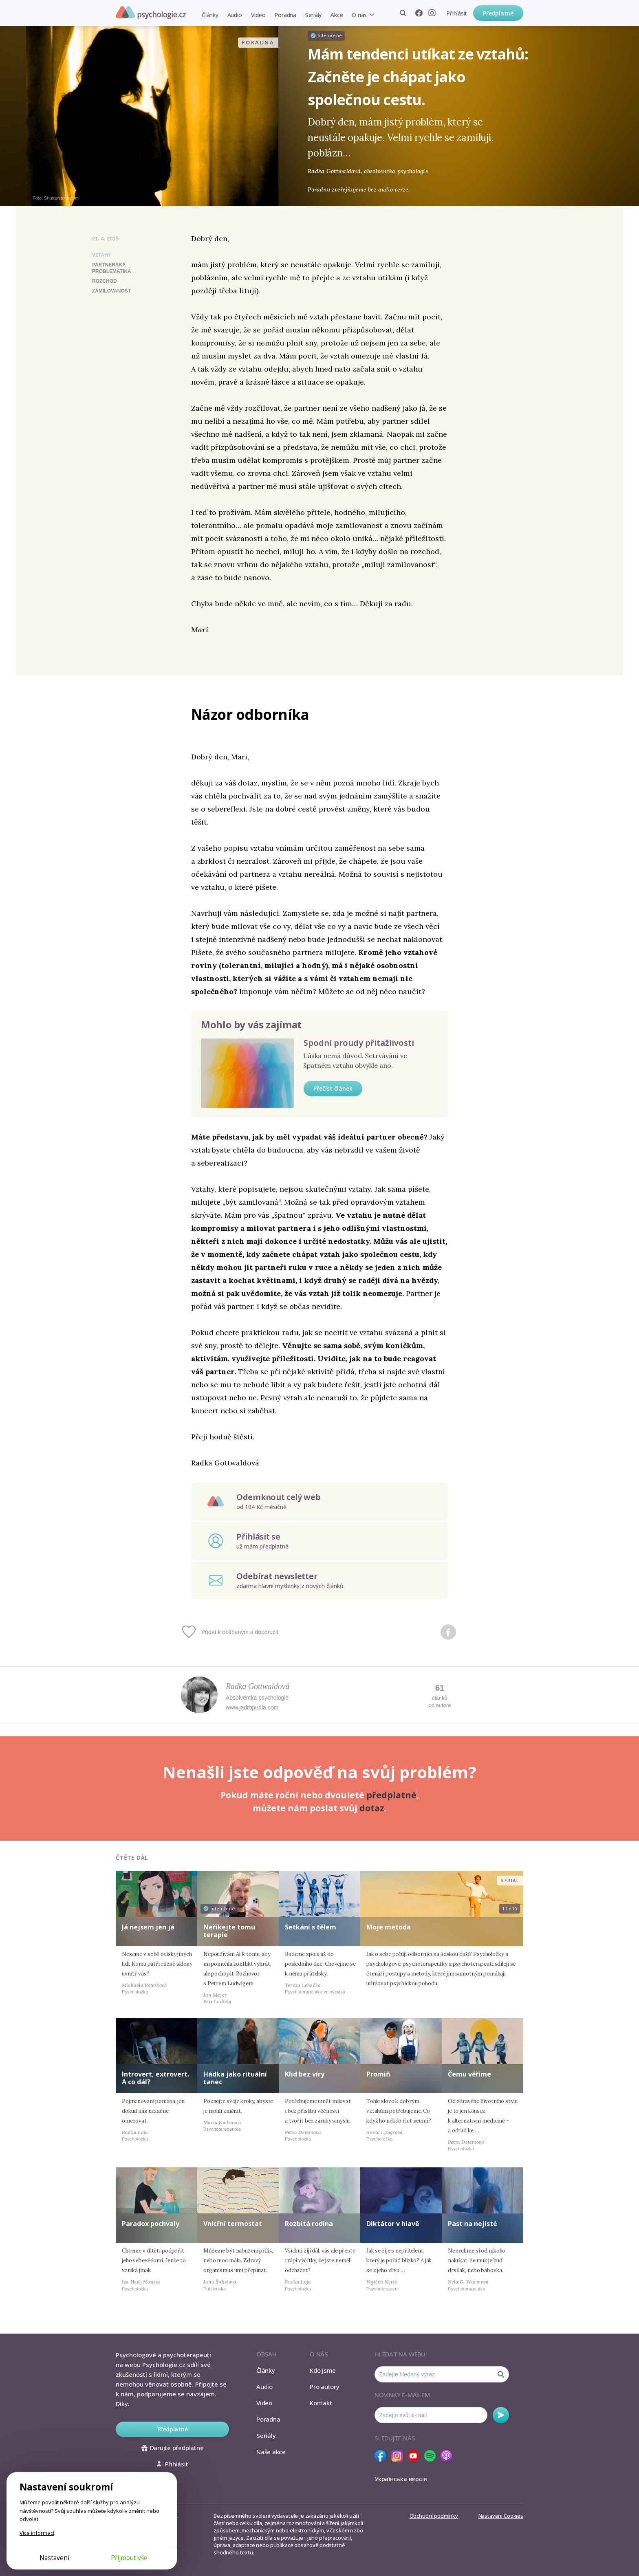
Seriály (313, 15)
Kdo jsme (323, 2370)
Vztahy (101, 255)
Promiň (378, 2074)
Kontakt (321, 2403)
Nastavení (54, 2557)
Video (258, 15)
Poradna (285, 15)
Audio (234, 15)
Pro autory (324, 2386)
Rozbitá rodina (309, 2223)
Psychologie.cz (151, 12)
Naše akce (271, 2452)
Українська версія (401, 2479)
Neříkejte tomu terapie (229, 1931)
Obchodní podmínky (434, 2515)
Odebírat (501, 2415)
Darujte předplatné (172, 2448)
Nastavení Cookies (500, 2515)
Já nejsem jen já (148, 1927)
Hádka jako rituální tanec (235, 2078)
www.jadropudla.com (252, 1707)
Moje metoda (388, 1927)
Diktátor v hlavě (392, 2223)
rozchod (104, 281)
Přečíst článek (333, 1088)
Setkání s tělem (310, 1927)
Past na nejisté (472, 2223)
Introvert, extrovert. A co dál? (155, 2078)
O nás (359, 15)
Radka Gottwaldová (257, 1686)
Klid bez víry (304, 2074)
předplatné (391, 1795)
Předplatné (498, 13)
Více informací (37, 2532)
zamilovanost (111, 291)
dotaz (371, 1808)
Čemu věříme (469, 2074)
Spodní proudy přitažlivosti (359, 1042)
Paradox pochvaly (150, 2223)
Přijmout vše (129, 2557)
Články (210, 15)
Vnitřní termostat (232, 2223)
